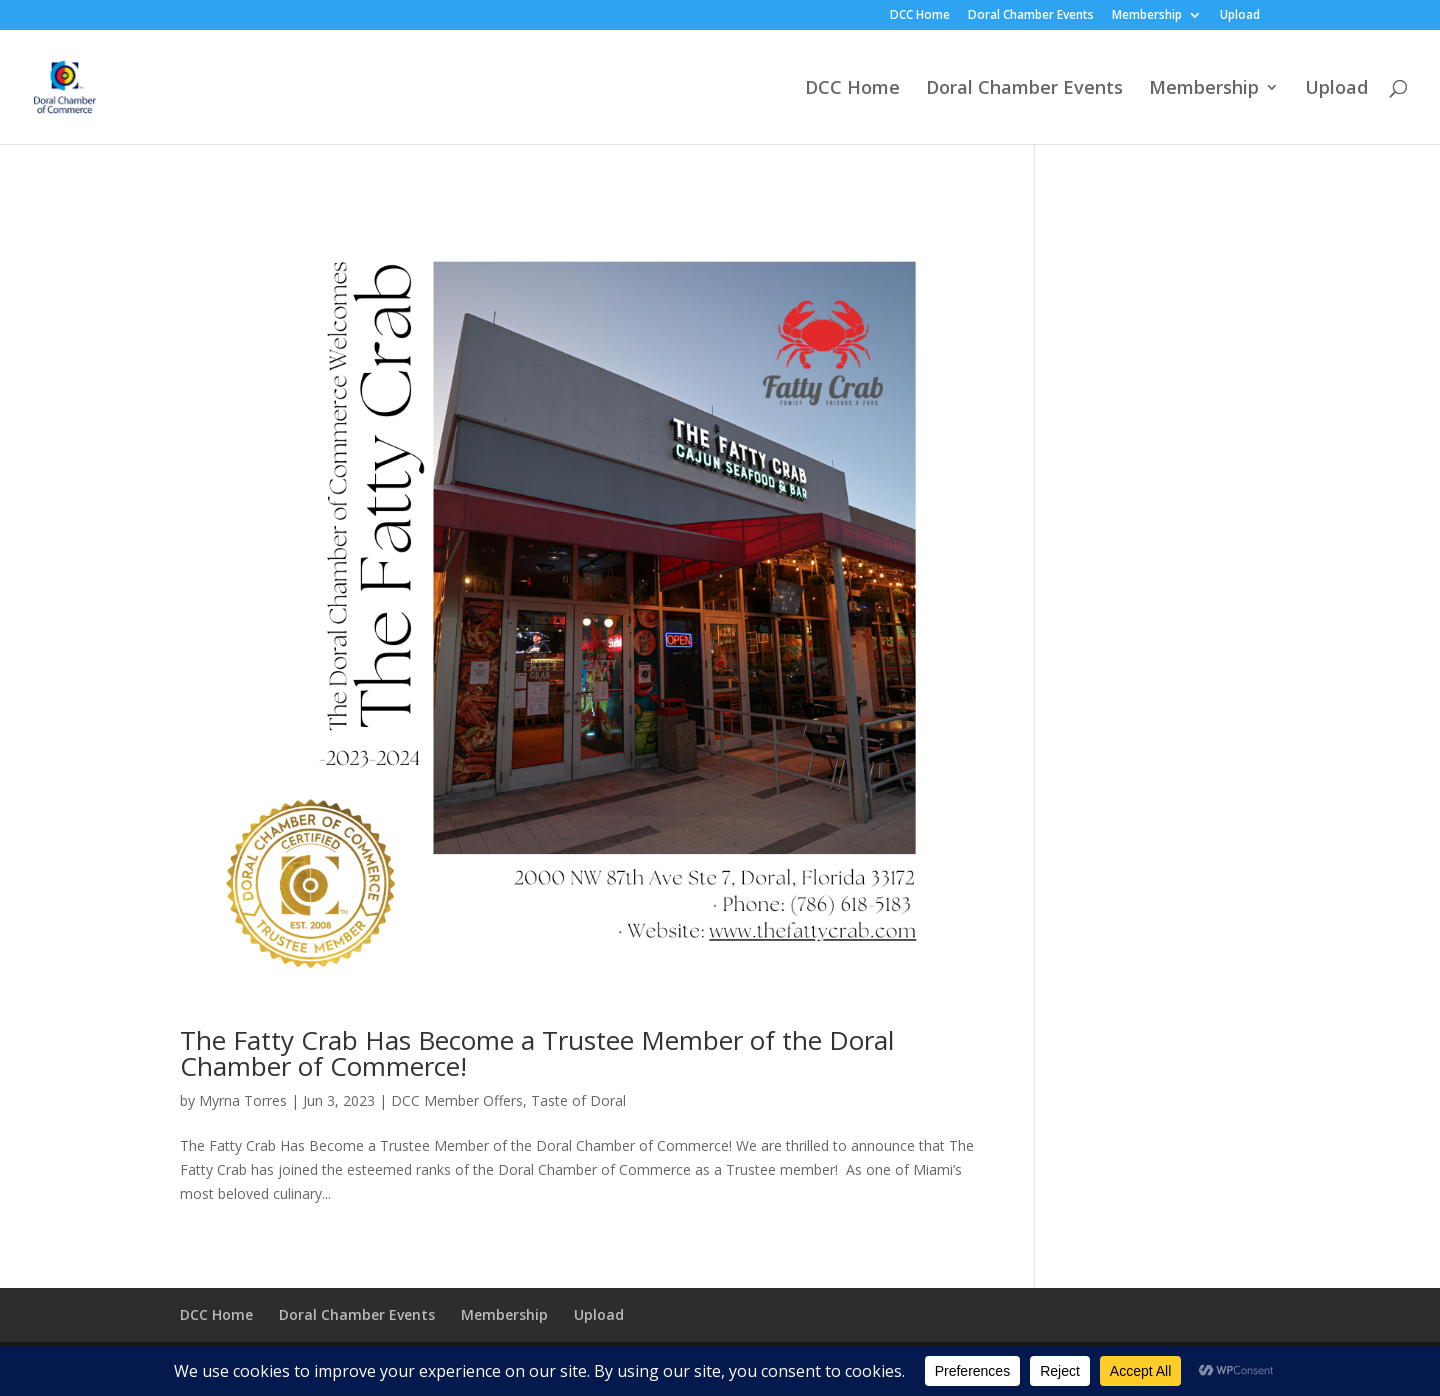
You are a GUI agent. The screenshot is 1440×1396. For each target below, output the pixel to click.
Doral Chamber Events (1031, 16)
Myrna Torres (243, 1100)
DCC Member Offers (457, 1100)
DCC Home (920, 16)
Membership (1147, 16)
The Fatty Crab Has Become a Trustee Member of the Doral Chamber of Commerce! (537, 1053)
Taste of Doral (578, 1100)
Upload (1240, 16)
